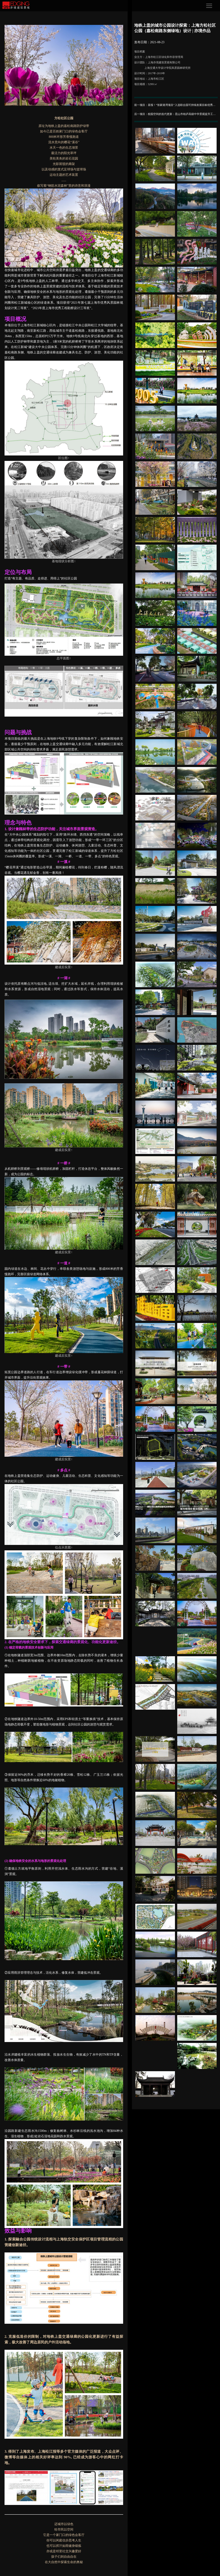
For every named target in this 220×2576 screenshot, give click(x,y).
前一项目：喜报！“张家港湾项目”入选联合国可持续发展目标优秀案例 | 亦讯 (176, 105)
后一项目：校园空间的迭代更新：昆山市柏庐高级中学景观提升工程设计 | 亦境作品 (176, 114)
